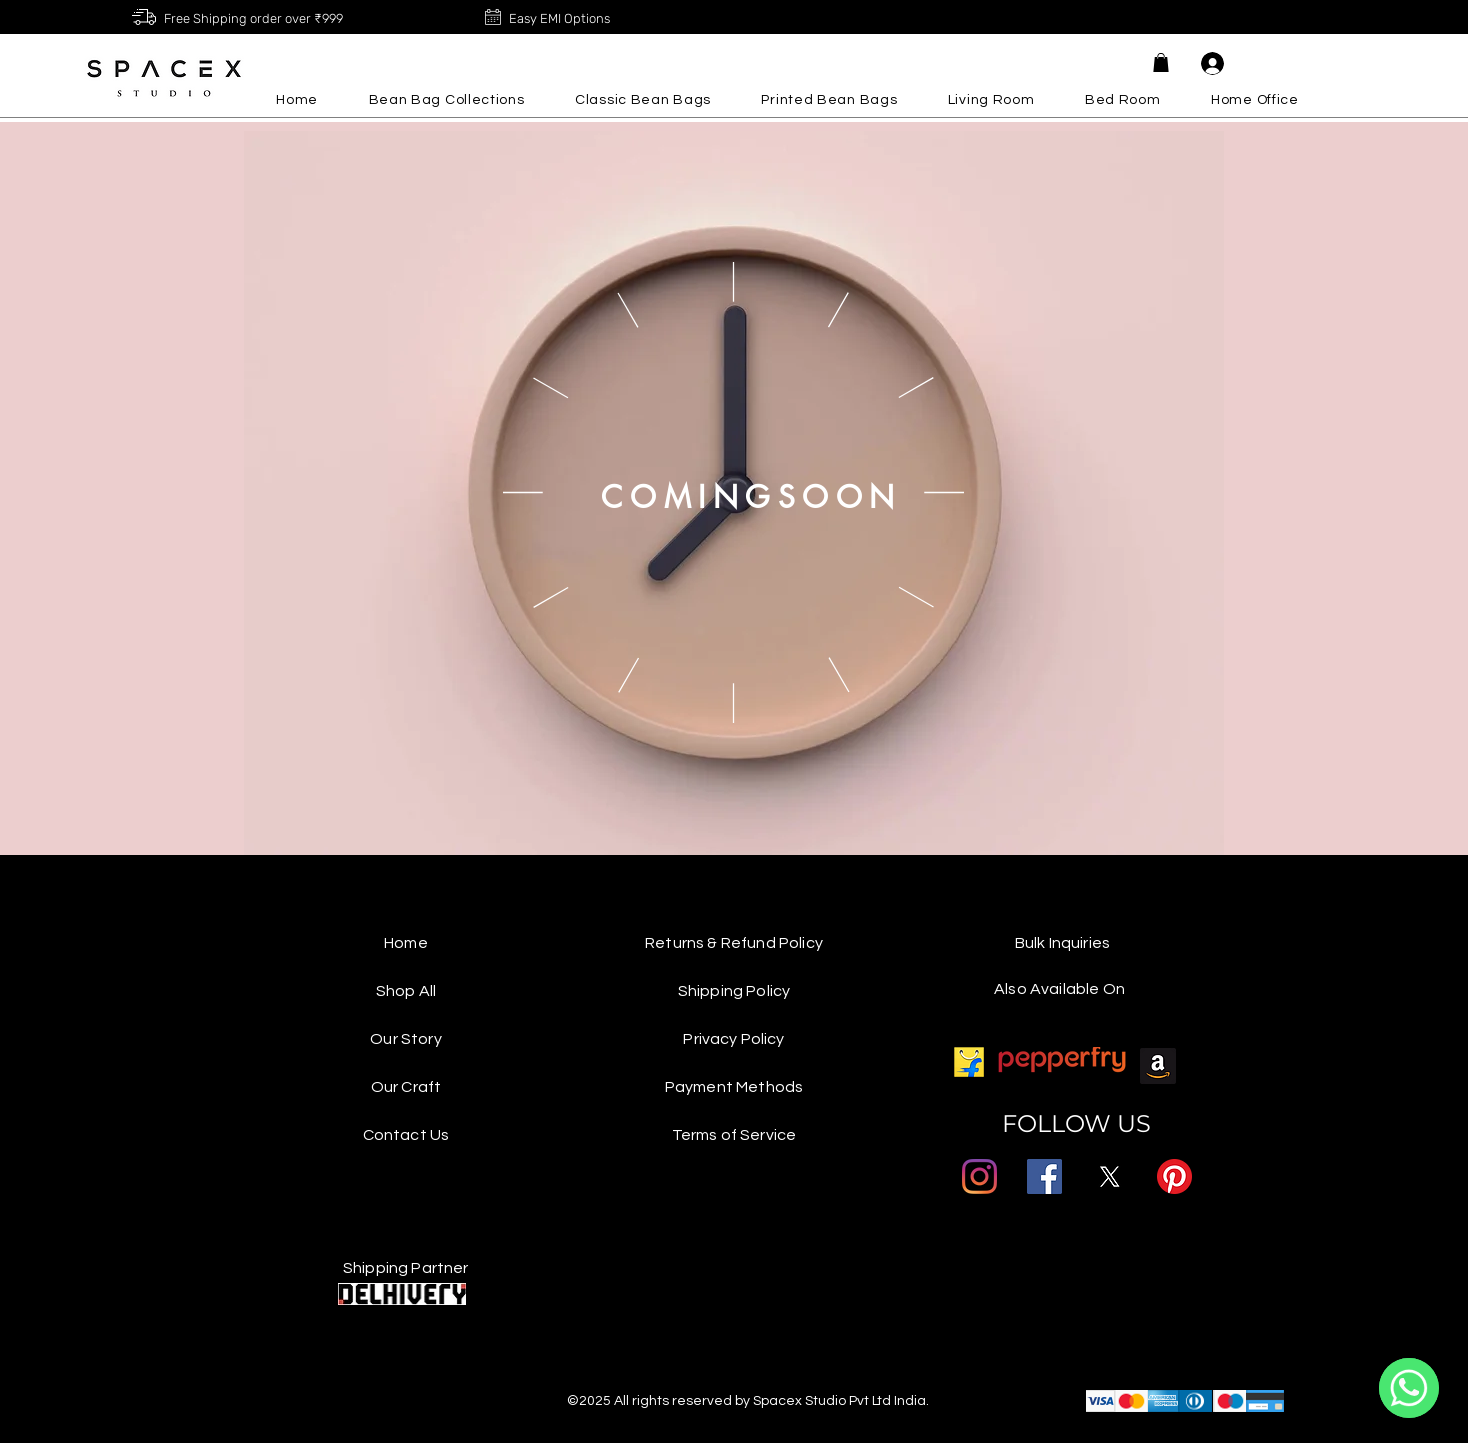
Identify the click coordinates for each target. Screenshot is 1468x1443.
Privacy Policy (733, 1039)
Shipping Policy (734, 991)
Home (406, 943)
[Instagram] (979, 1176)
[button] (1161, 62)
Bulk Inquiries (1062, 943)
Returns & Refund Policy (734, 943)
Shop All (406, 991)
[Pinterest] (1174, 1176)
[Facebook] (1044, 1176)
